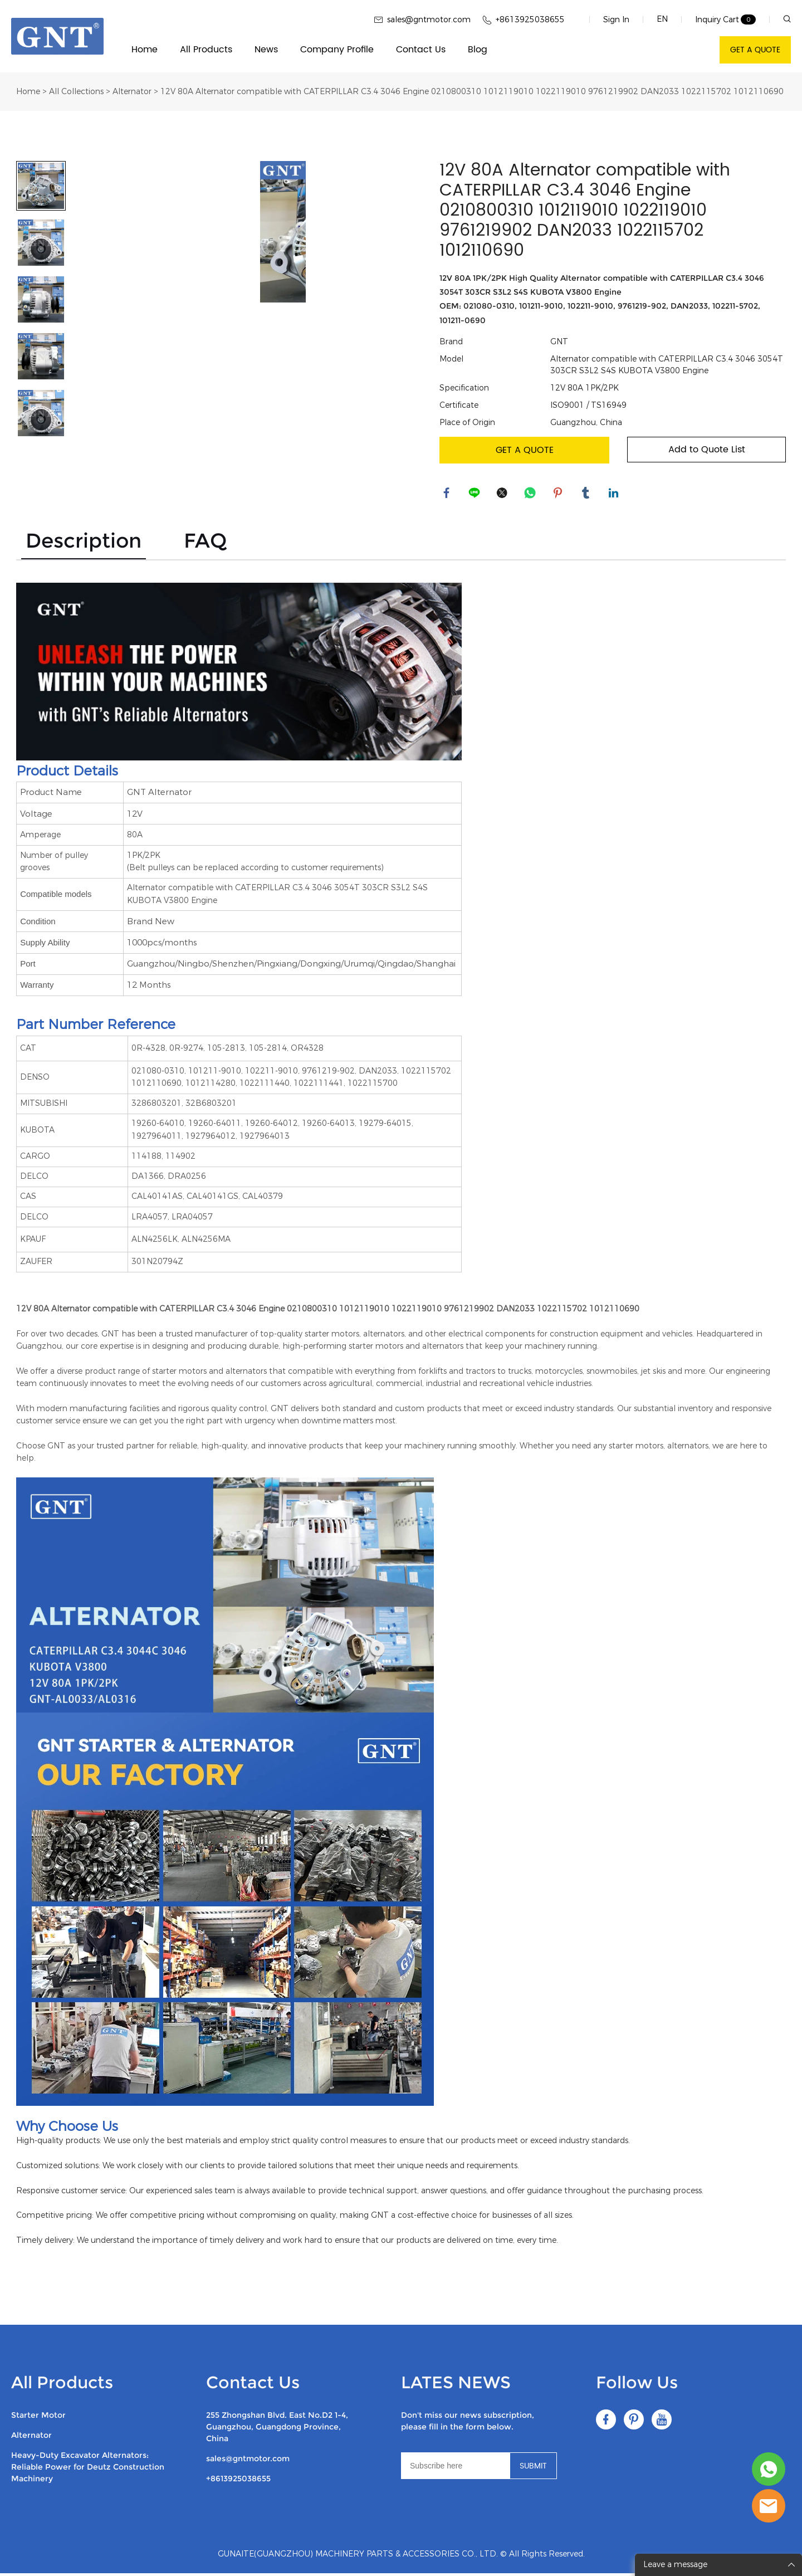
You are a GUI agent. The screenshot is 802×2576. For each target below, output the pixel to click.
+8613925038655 (238, 2481)
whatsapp (531, 494)
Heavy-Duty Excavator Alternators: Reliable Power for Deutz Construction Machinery (87, 2469)
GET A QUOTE (755, 49)
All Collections (76, 91)
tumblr (587, 494)
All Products (206, 50)
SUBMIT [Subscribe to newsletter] (533, 2468)
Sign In (616, 19)
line (475, 494)
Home (144, 50)
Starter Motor (38, 2418)
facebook (447, 494)
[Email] (455, 2468)
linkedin (615, 494)
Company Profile (337, 50)
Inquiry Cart (717, 19)
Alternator (132, 91)
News (266, 50)
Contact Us (421, 50)
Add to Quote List (706, 449)
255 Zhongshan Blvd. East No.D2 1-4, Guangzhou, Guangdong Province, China (277, 2429)
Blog (477, 50)
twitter (503, 494)
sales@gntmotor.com (248, 2461)
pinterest (559, 494)
